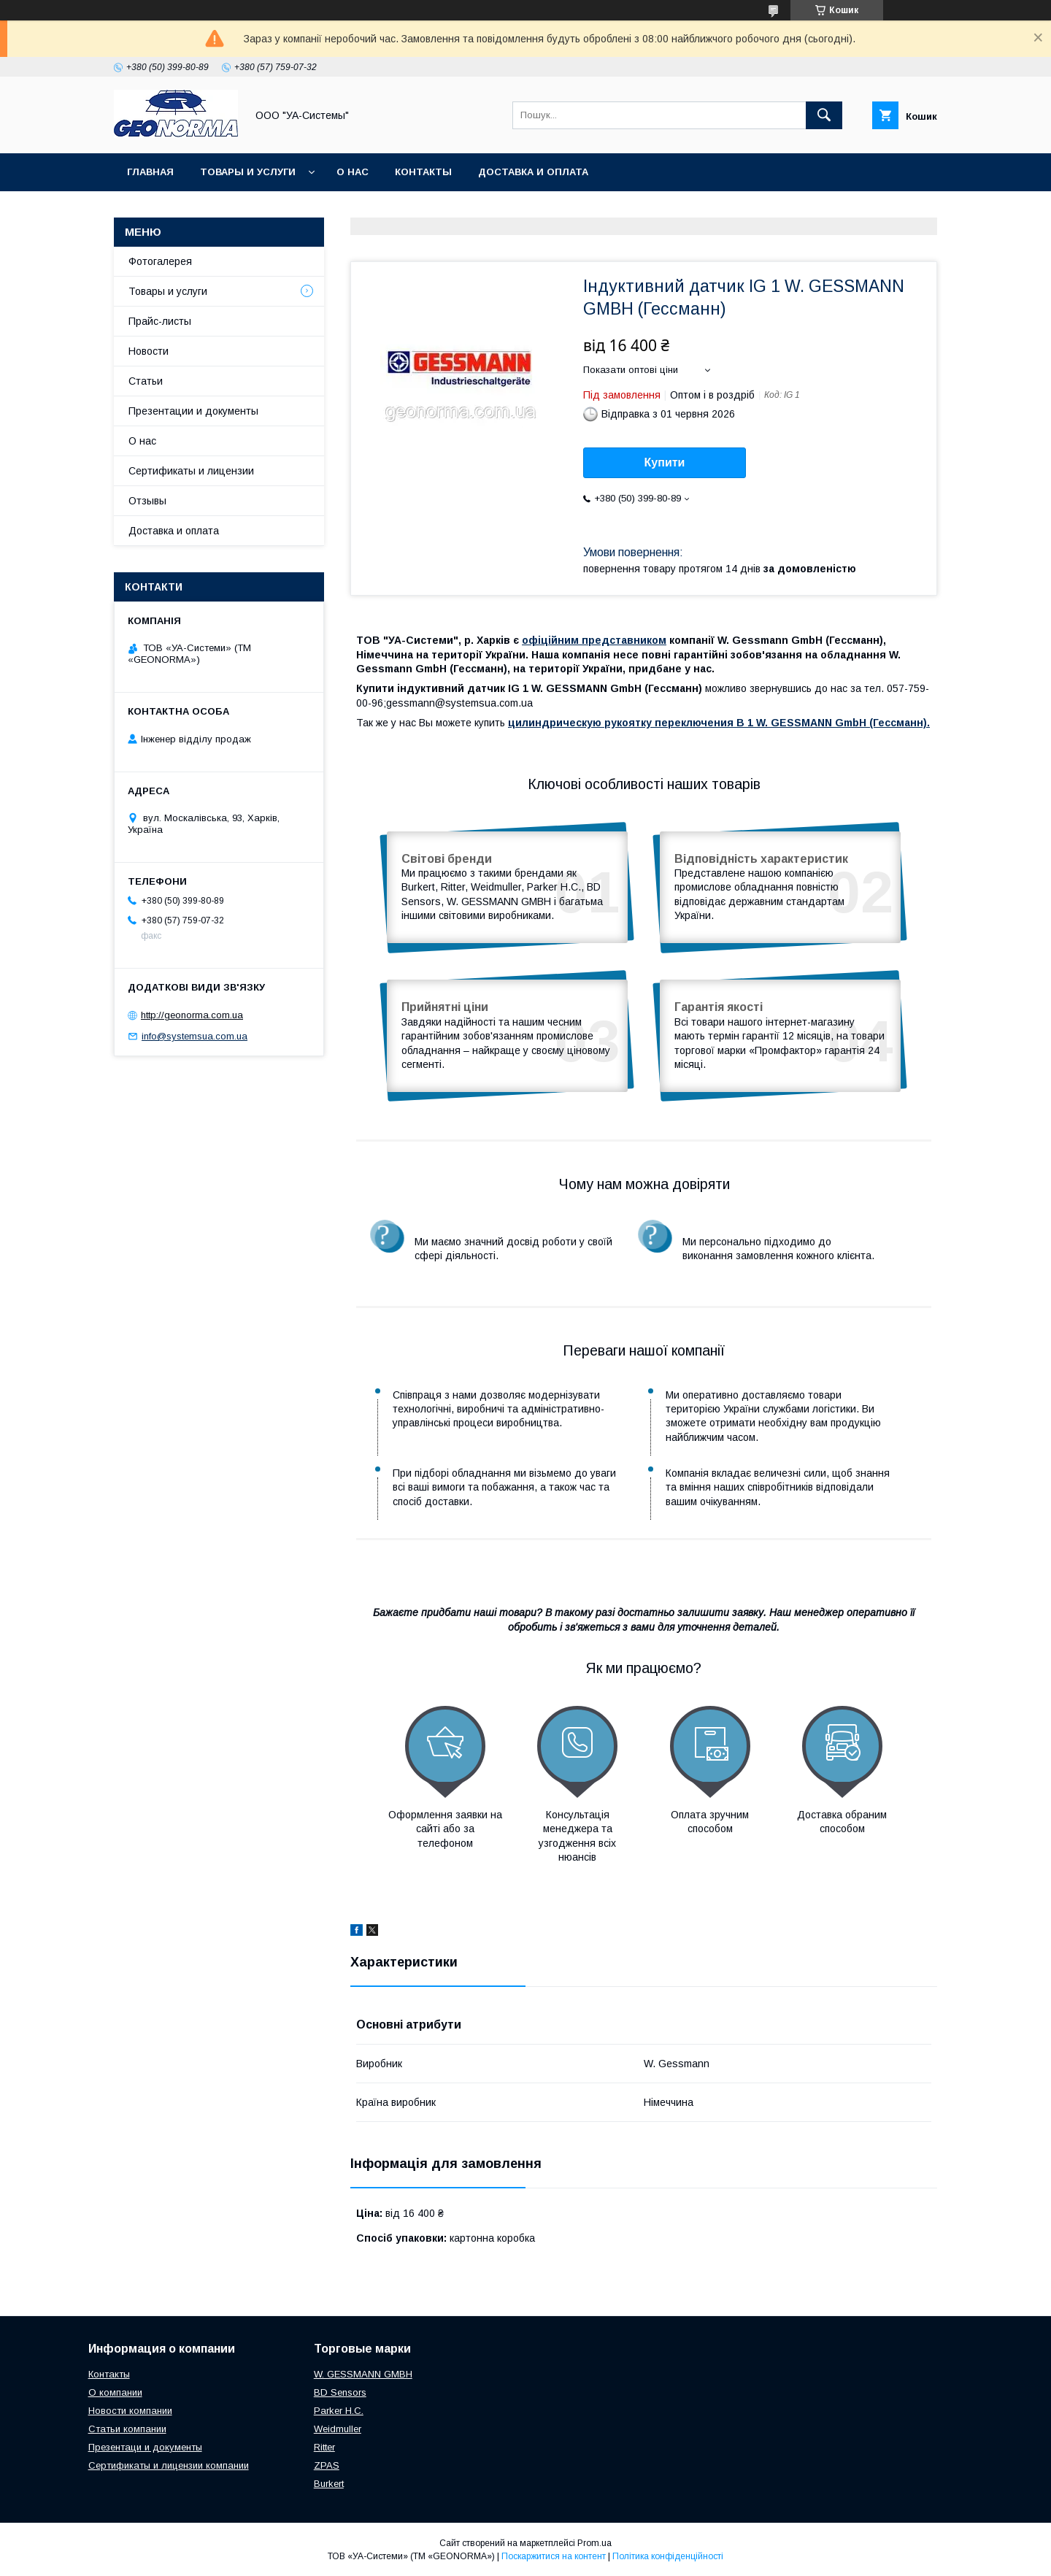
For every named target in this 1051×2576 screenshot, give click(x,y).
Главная (150, 171)
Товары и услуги (248, 171)
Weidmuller (337, 2428)
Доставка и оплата (533, 171)
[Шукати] (824, 115)
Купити (664, 462)
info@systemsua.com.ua (194, 1036)
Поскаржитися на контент (553, 2556)
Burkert (329, 2483)
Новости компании (130, 2410)
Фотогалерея (160, 261)
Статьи (145, 381)
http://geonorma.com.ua (192, 1015)
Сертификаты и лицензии (191, 471)
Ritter (324, 2447)
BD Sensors (340, 2392)
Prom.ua (594, 2543)
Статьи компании (127, 2428)
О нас (352, 171)
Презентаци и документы (145, 2447)
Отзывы (147, 501)
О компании (115, 2392)
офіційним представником (594, 640)
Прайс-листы (159, 321)
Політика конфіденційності (667, 2556)
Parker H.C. (338, 2410)
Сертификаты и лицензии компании (168, 2465)
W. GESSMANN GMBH (363, 2374)
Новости (148, 351)
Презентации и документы (193, 411)
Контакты (423, 171)
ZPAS (326, 2465)
